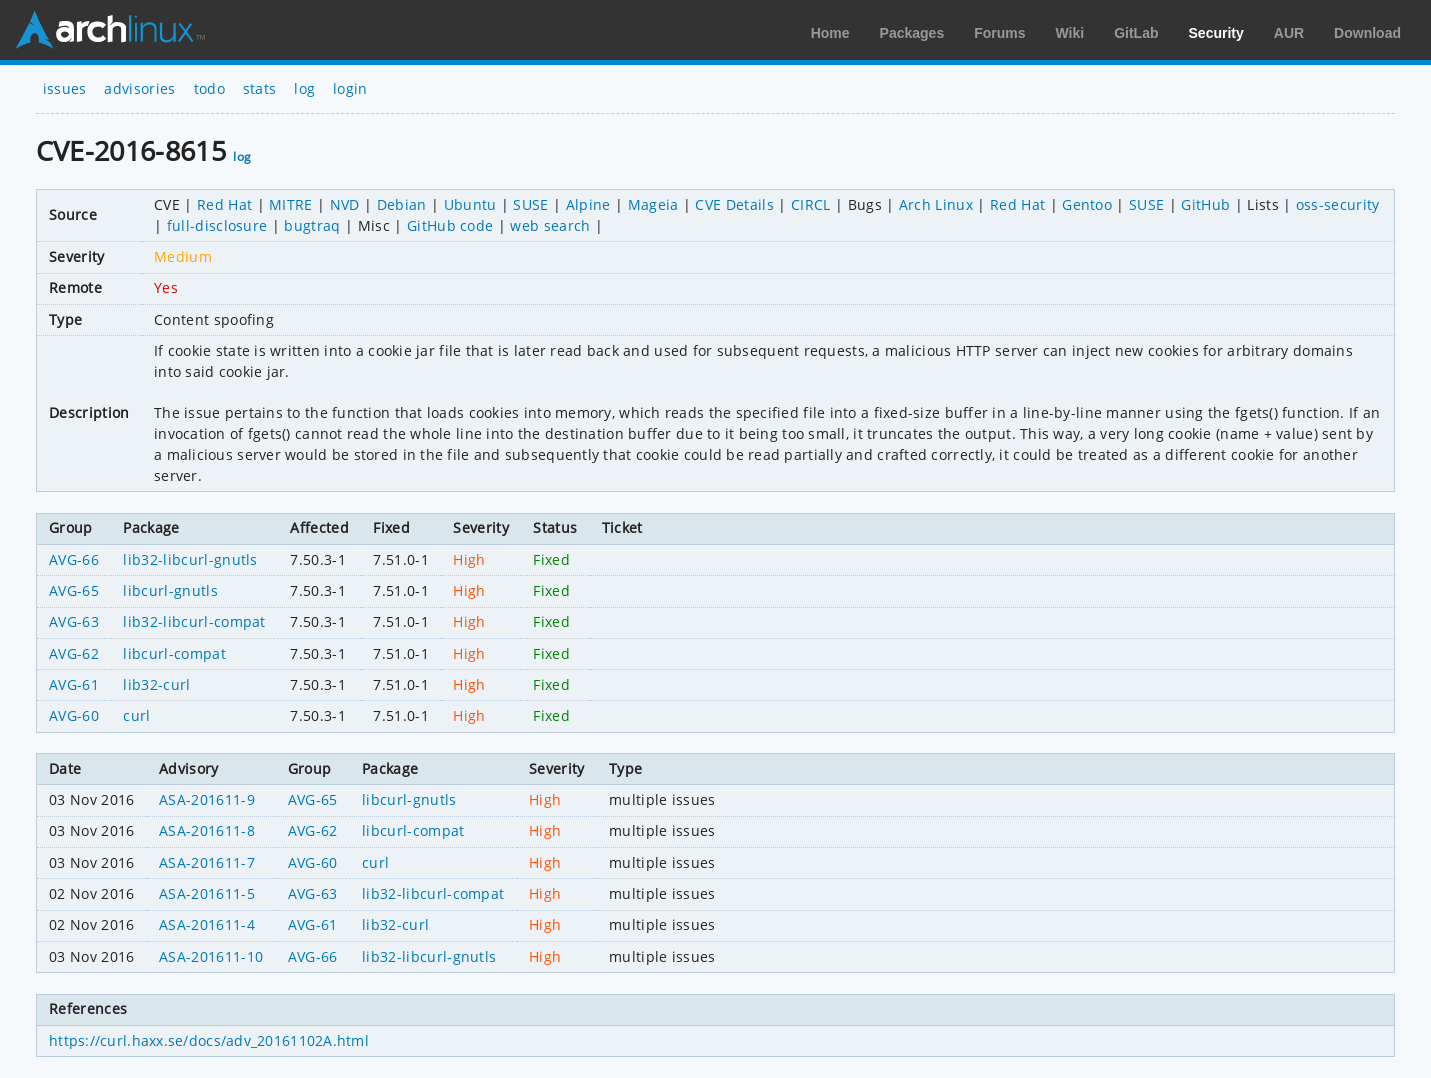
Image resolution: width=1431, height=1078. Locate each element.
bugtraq (312, 225)
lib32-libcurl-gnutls (190, 559)
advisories (139, 88)
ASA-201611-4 (207, 924)
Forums (999, 33)
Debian (402, 204)
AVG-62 (74, 653)
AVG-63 (74, 621)
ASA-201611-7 (207, 862)
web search (550, 225)
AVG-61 (74, 684)
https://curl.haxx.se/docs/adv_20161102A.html (209, 1040)
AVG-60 (74, 715)
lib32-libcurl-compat (194, 621)
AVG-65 (74, 590)
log (304, 88)
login (350, 88)
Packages (912, 33)
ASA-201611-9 (207, 799)
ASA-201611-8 (207, 830)
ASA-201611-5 (207, 893)
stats (260, 88)
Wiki (1070, 33)
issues (65, 88)
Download (1367, 33)
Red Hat (224, 204)
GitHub (1205, 204)
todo (209, 88)
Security (1216, 33)
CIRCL (811, 204)
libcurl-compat (174, 653)
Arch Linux (110, 30)
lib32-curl (156, 684)
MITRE (291, 204)
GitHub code (450, 225)
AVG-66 (74, 559)
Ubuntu (470, 204)
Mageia (653, 204)
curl (136, 715)
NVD (345, 204)
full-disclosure (217, 225)
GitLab (1136, 33)
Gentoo (1087, 204)
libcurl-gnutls (170, 590)
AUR (1289, 33)
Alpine (588, 204)
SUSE (530, 204)
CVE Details (734, 204)
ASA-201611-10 (211, 956)
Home (830, 33)
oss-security (1338, 204)
